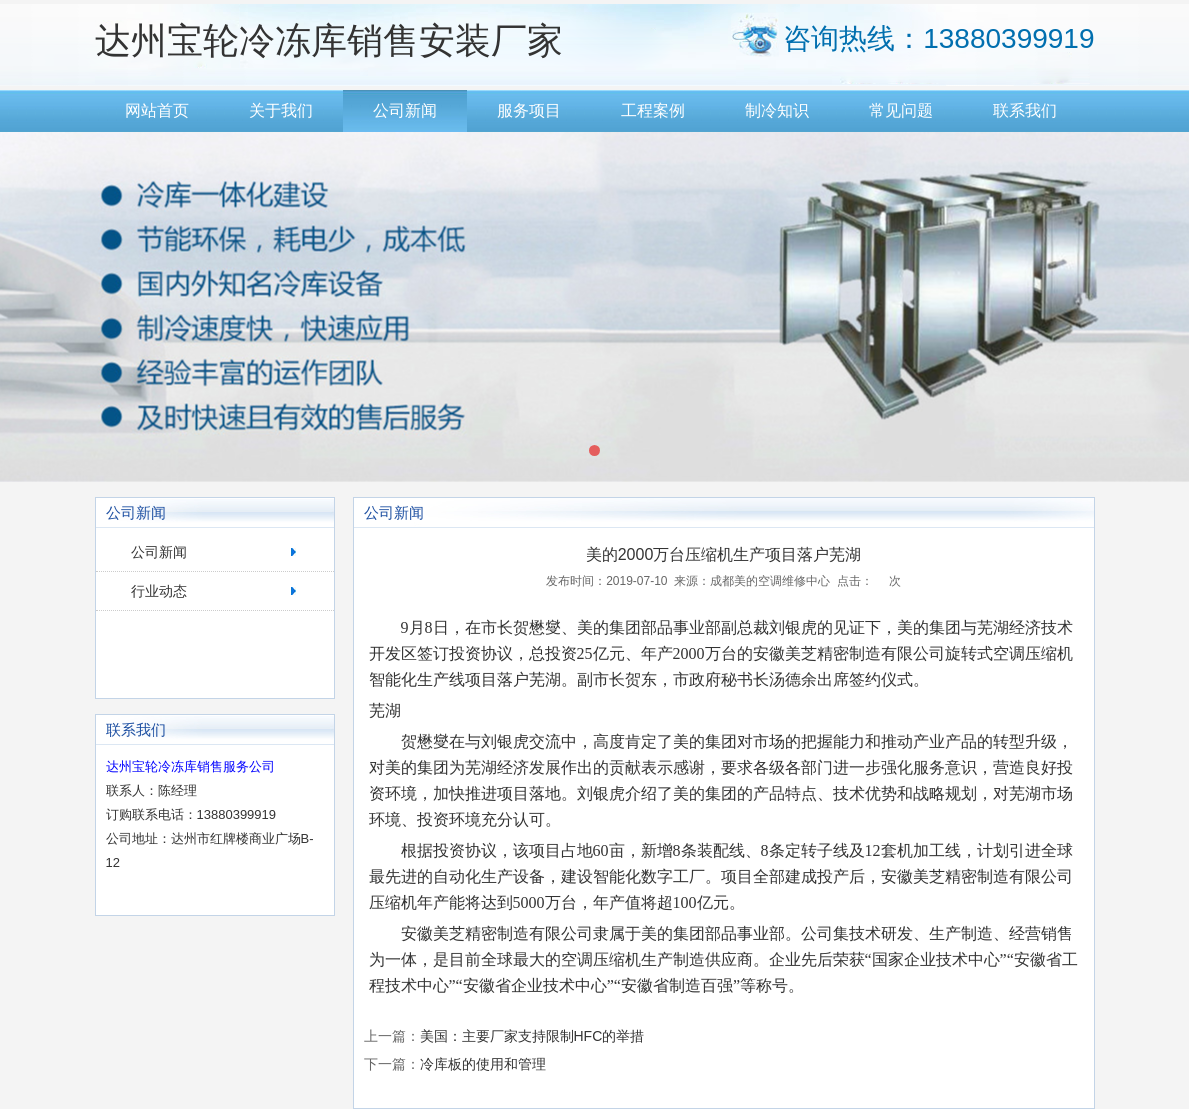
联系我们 (1025, 110)
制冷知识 (777, 110)
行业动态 (159, 591)
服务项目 (529, 110)
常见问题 (901, 110)
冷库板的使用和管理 (483, 1064)
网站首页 (157, 110)
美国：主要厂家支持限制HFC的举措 (532, 1036)
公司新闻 (405, 110)
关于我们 (281, 110)
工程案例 (653, 110)
